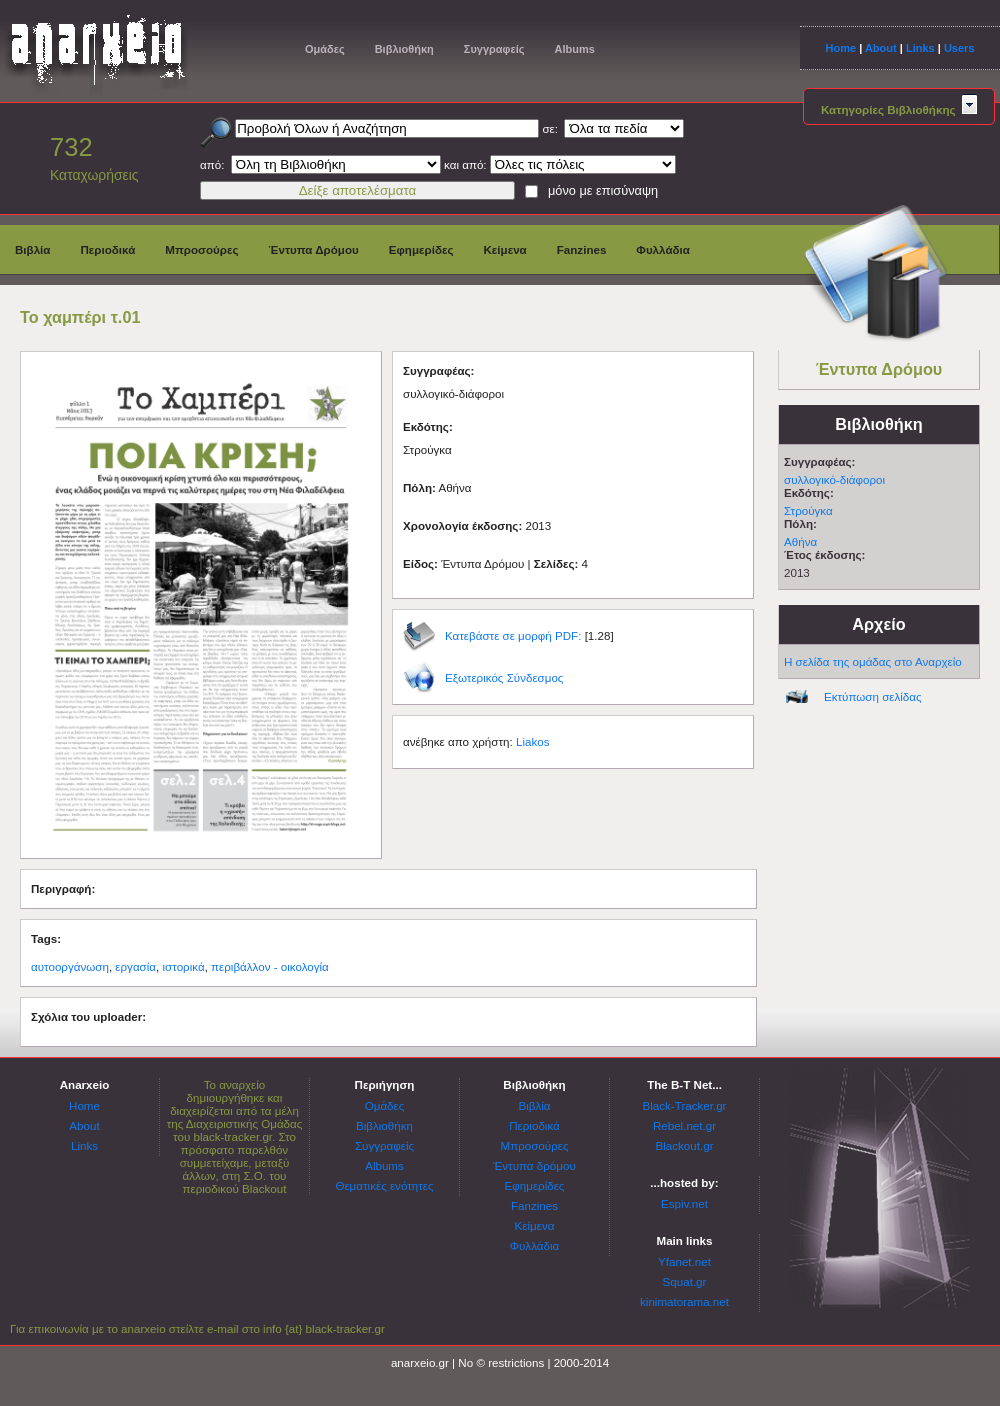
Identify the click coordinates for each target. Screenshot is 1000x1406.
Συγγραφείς (494, 49)
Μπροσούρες (201, 249)
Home (840, 48)
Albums (574, 49)
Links (920, 48)
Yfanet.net (684, 1261)
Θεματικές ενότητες (384, 1185)
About (881, 48)
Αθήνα (800, 541)
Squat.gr (685, 1281)
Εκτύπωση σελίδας (873, 696)
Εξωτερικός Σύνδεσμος (504, 677)
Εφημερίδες (421, 249)
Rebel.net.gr (684, 1125)
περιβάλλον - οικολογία (270, 966)
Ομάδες (325, 49)
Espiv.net (684, 1203)
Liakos (533, 741)
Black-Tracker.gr (685, 1105)
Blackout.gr (685, 1145)
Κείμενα (504, 249)
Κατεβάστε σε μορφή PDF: (513, 635)
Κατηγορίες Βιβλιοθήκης (899, 109)
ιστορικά (184, 966)
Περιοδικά (107, 249)
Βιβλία (32, 249)
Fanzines (582, 249)
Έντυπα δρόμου (534, 1165)
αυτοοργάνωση (70, 966)
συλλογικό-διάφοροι (834, 479)
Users (959, 48)
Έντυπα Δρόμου (314, 249)
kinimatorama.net (684, 1301)
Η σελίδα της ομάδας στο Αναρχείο (873, 661)
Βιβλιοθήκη (404, 49)
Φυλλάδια (663, 249)
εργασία (135, 966)
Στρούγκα (808, 510)
